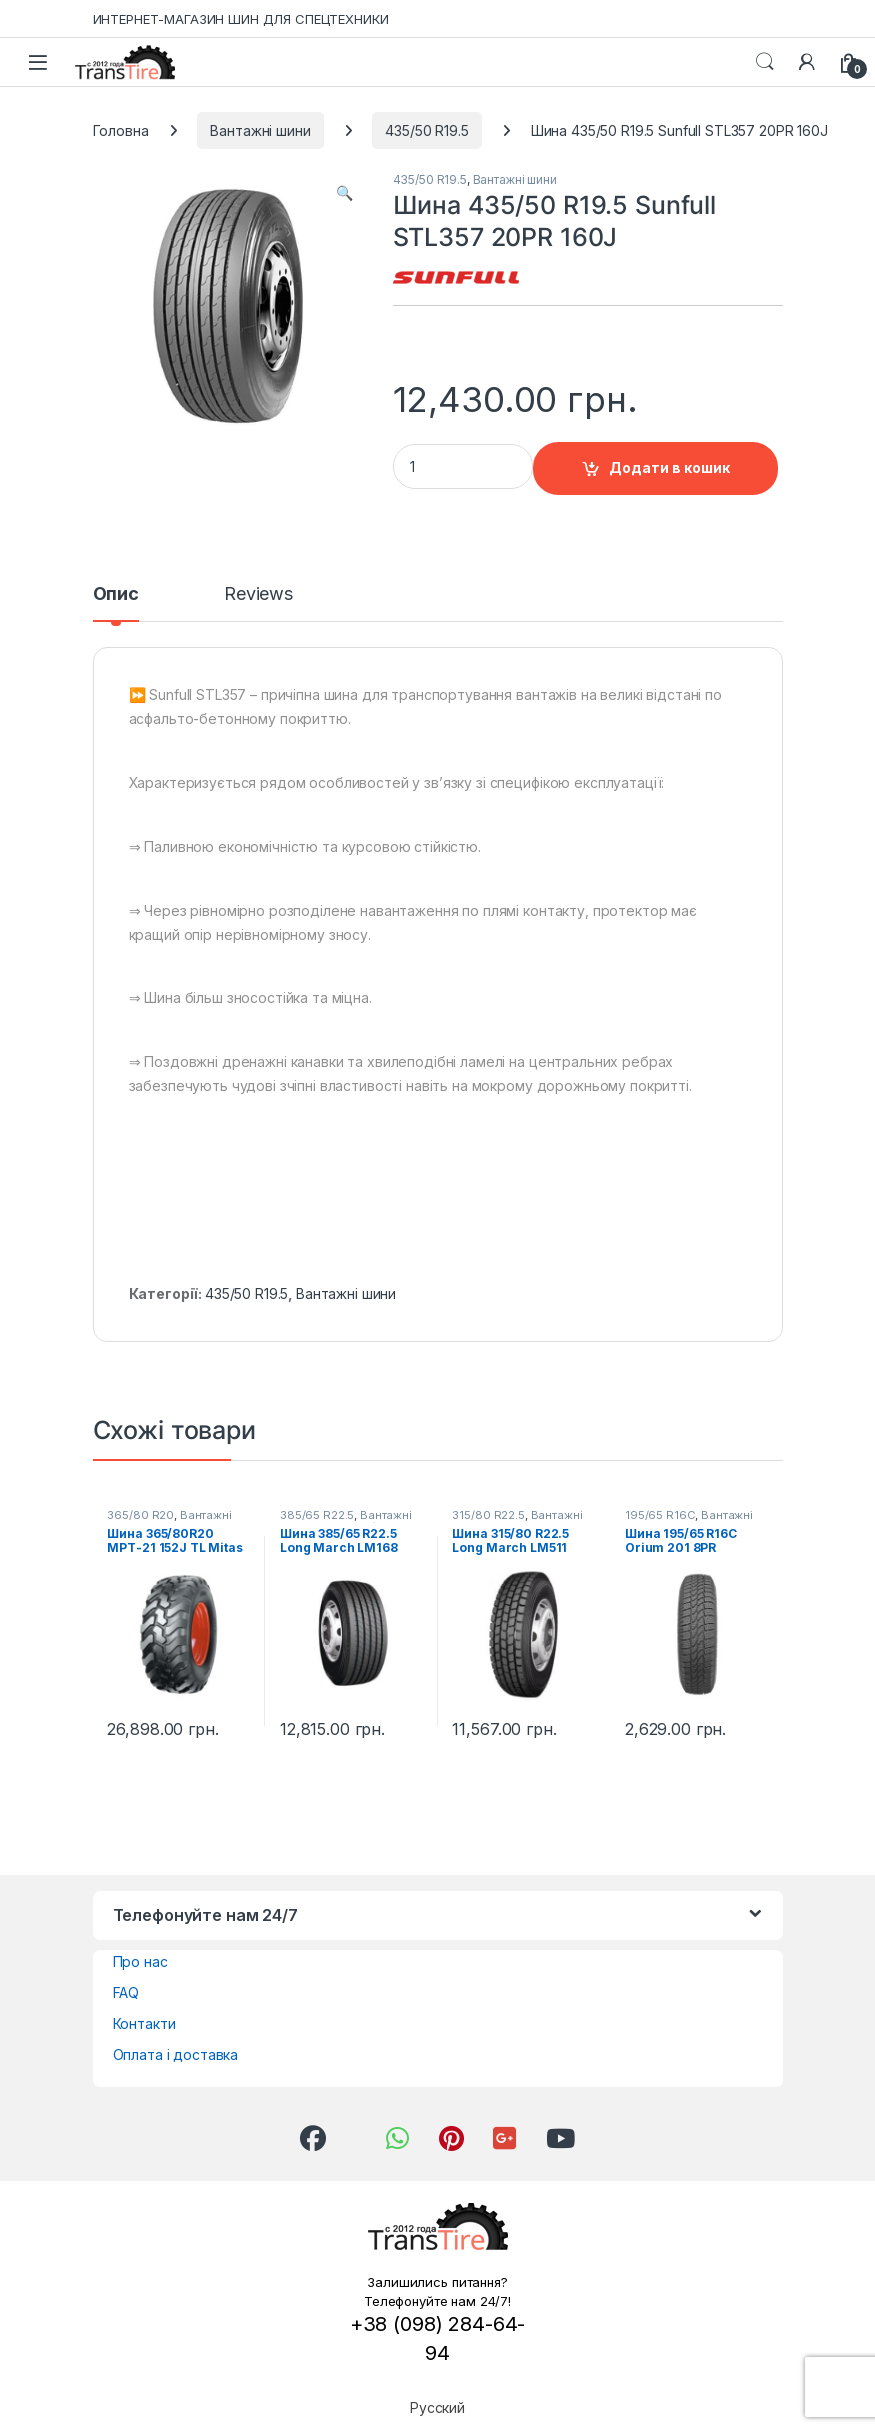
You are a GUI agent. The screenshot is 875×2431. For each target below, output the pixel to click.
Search (765, 62)
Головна (121, 130)
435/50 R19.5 (426, 130)
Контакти (144, 2023)
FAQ (126, 1992)
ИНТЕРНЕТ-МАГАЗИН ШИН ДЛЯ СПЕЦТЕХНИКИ (241, 19)
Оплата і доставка (176, 2054)
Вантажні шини (260, 130)
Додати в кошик (669, 467)
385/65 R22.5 (317, 1515)
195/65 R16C (660, 1515)
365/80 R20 (140, 1515)
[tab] (116, 603)
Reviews (258, 594)
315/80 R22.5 (488, 1515)
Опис (116, 594)
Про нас (140, 1961)
